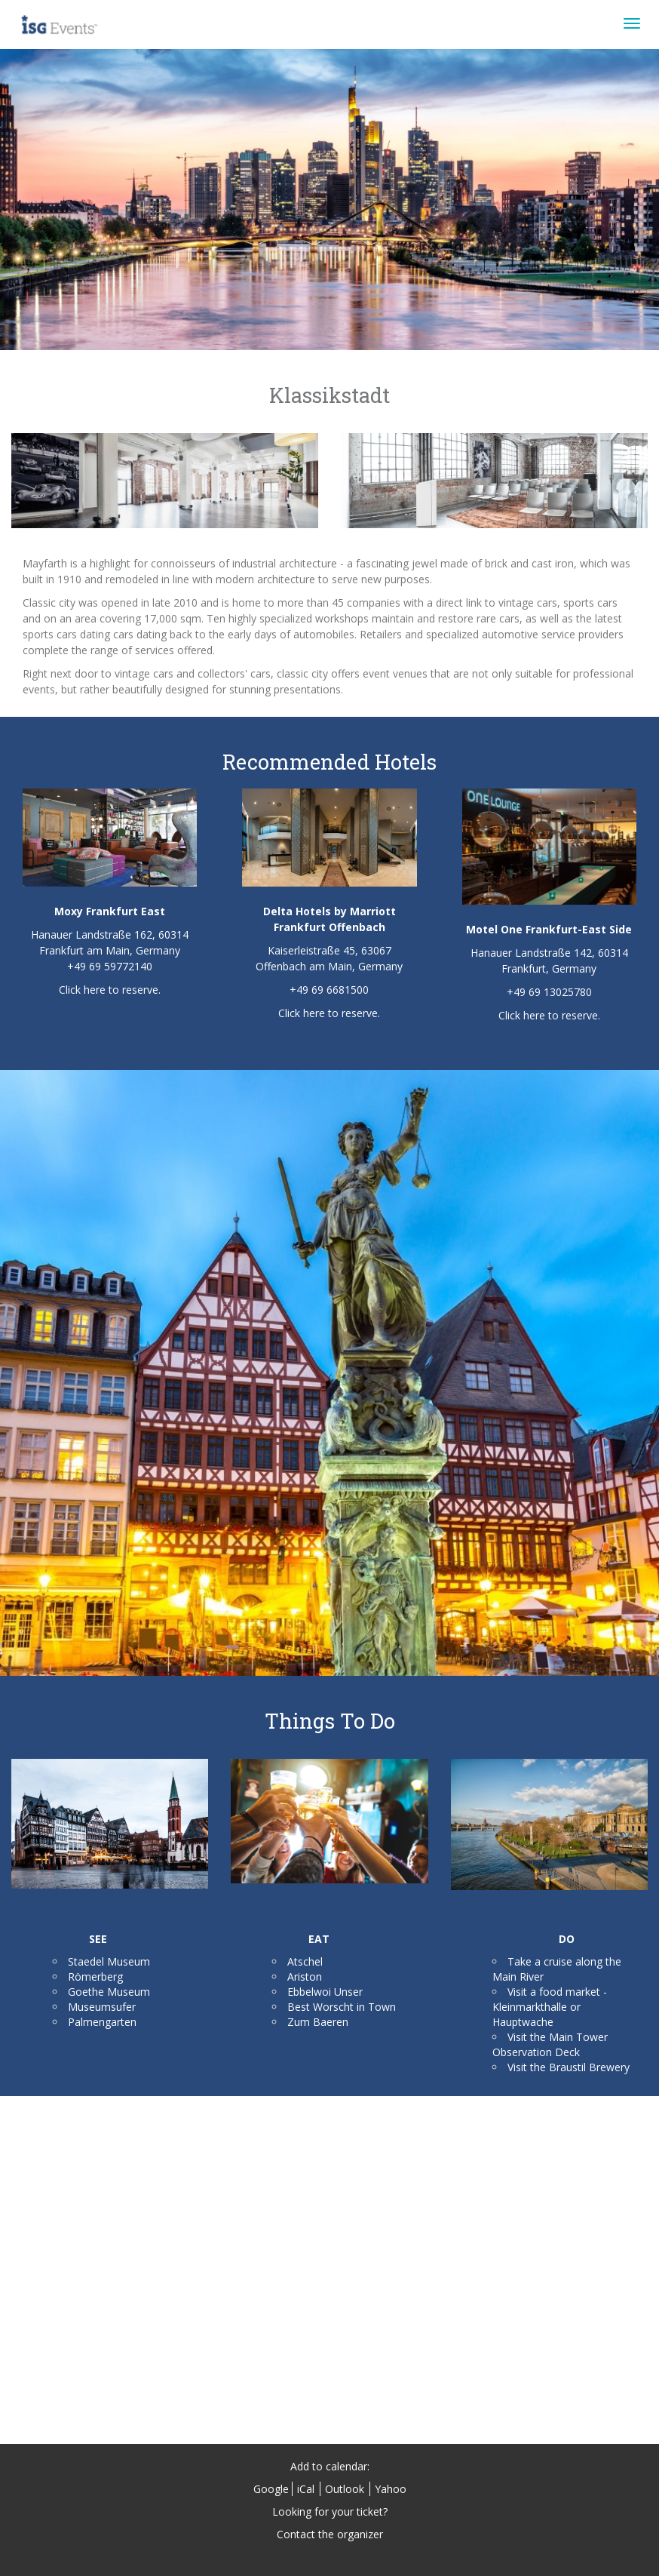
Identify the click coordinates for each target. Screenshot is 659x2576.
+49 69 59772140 (109, 966)
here (95, 989)
